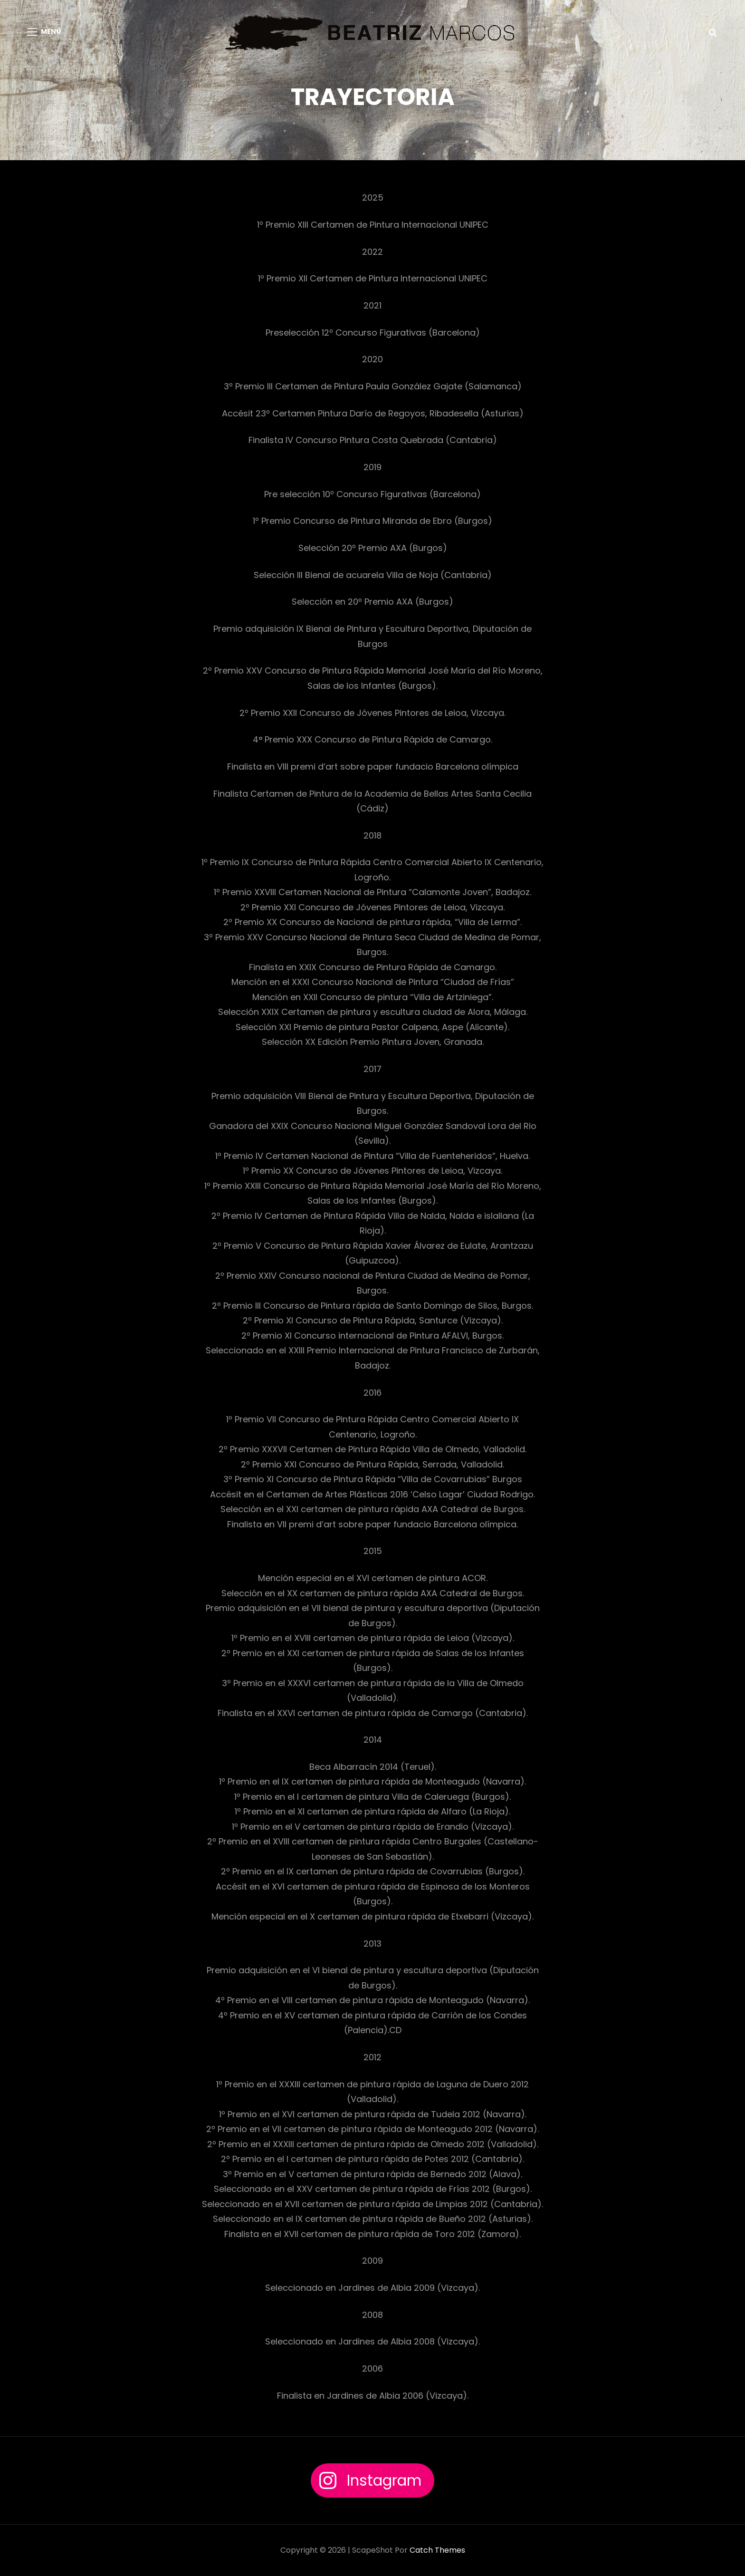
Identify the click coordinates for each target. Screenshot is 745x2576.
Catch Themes (437, 2550)
